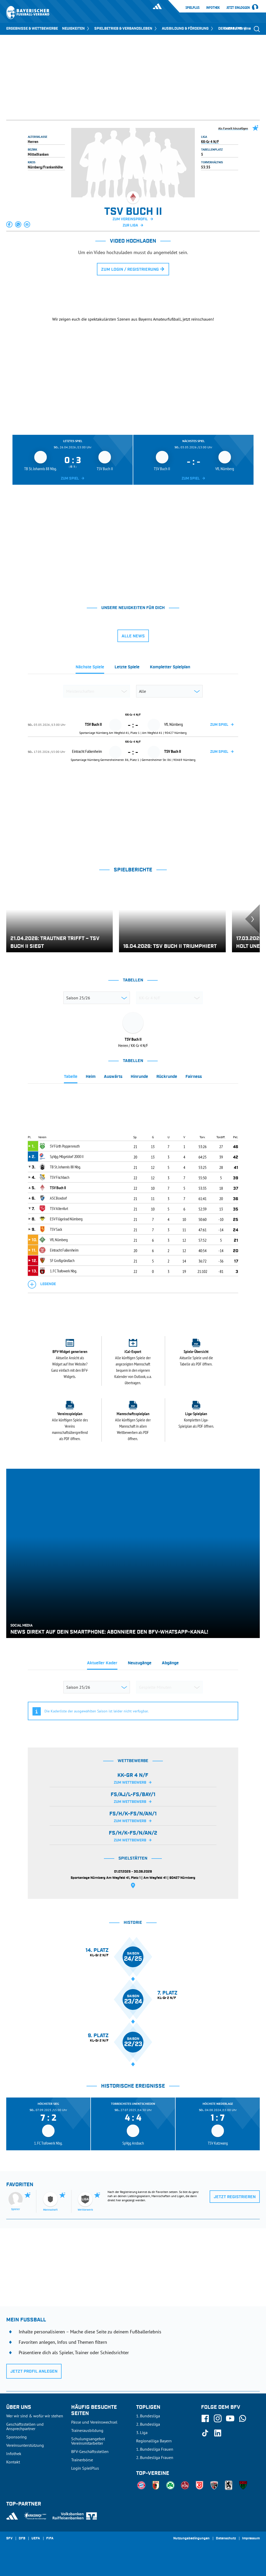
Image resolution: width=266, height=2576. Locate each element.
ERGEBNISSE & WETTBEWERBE (32, 28)
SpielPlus (192, 7)
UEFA (35, 2538)
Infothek (213, 7)
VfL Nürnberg (59, 1239)
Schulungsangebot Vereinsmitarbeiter (88, 2441)
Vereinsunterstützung (25, 2445)
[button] (9, 224)
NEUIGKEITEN (76, 28)
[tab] (90, 668)
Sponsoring (16, 2436)
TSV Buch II (58, 1187)
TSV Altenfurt (59, 1208)
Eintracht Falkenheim (64, 1250)
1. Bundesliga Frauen (154, 2449)
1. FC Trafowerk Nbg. (63, 1270)
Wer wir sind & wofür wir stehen (34, 2415)
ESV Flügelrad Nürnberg (66, 1218)
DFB (22, 2538)
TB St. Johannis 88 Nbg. (65, 1166)
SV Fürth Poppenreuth (64, 1146)
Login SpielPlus (85, 2468)
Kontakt (13, 2461)
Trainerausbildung (87, 2430)
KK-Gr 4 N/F (210, 141)
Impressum (251, 2538)
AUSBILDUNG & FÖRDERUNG (188, 28)
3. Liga (142, 2432)
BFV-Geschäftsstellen (90, 2451)
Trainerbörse (82, 2459)
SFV (9, 2538)
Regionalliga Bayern (154, 2440)
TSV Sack (56, 1229)
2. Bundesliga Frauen (154, 2457)
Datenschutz (226, 2538)
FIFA (50, 2538)
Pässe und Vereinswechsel (94, 2422)
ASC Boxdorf (58, 1198)
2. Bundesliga (148, 2424)
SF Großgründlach (62, 1260)
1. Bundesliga (148, 2415)
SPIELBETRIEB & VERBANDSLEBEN (126, 28)
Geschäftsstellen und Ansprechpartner (25, 2426)
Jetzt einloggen (238, 7)
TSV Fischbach (59, 1177)
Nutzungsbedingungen (191, 2538)
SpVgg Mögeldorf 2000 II (66, 1156)
